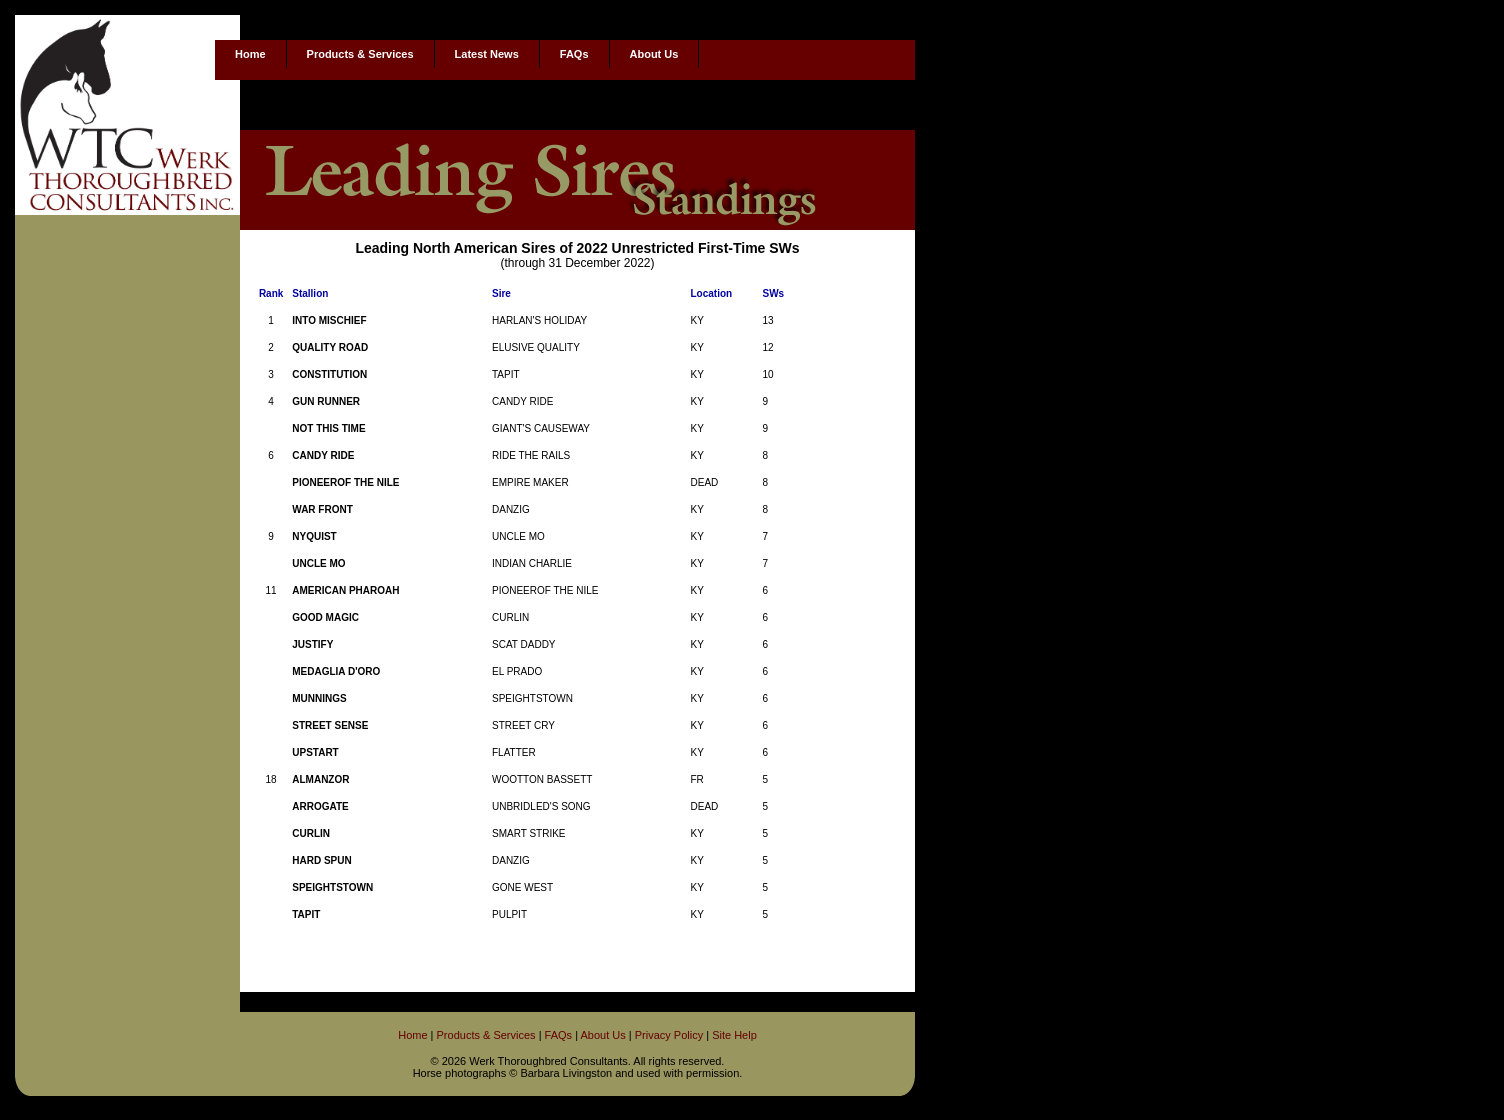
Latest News (487, 54)
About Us (654, 54)
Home (250, 54)
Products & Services (360, 54)
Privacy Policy (669, 1035)
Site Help (734, 1035)
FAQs (574, 54)
